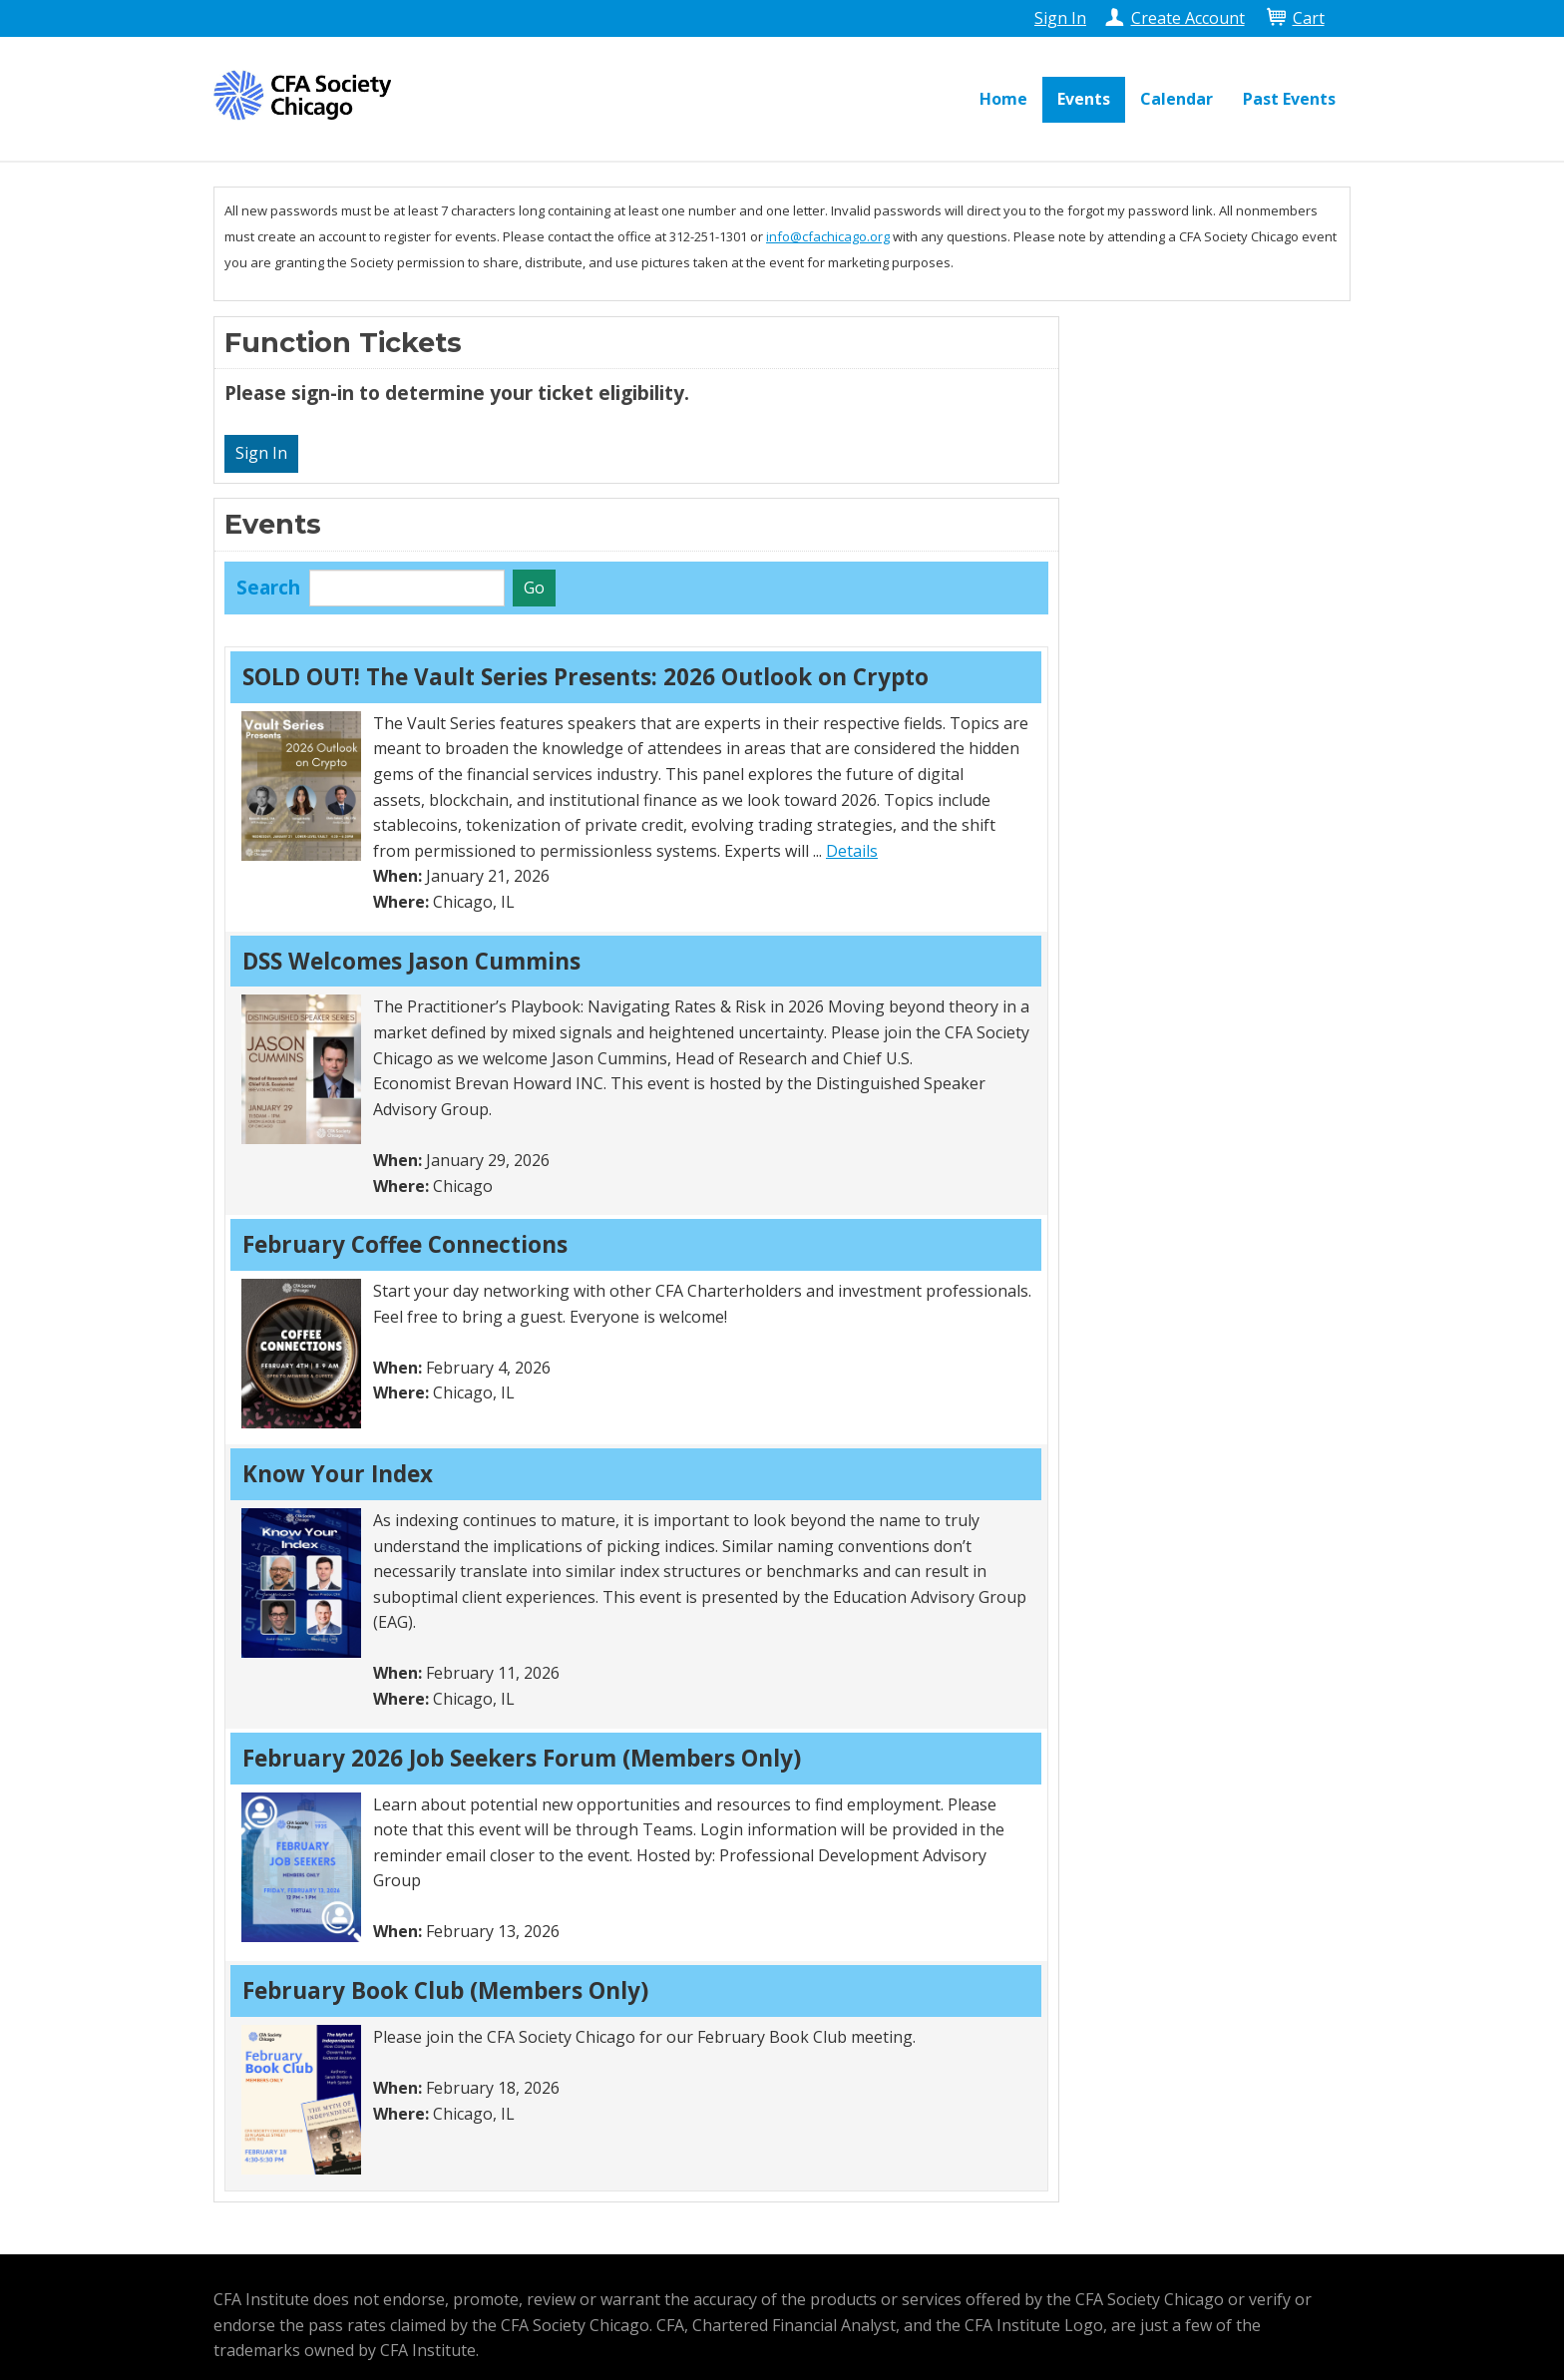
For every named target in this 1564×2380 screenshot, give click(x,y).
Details (852, 851)
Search (268, 587)
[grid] (636, 1418)
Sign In (1060, 18)
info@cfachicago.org (828, 236)
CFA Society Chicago (308, 95)
